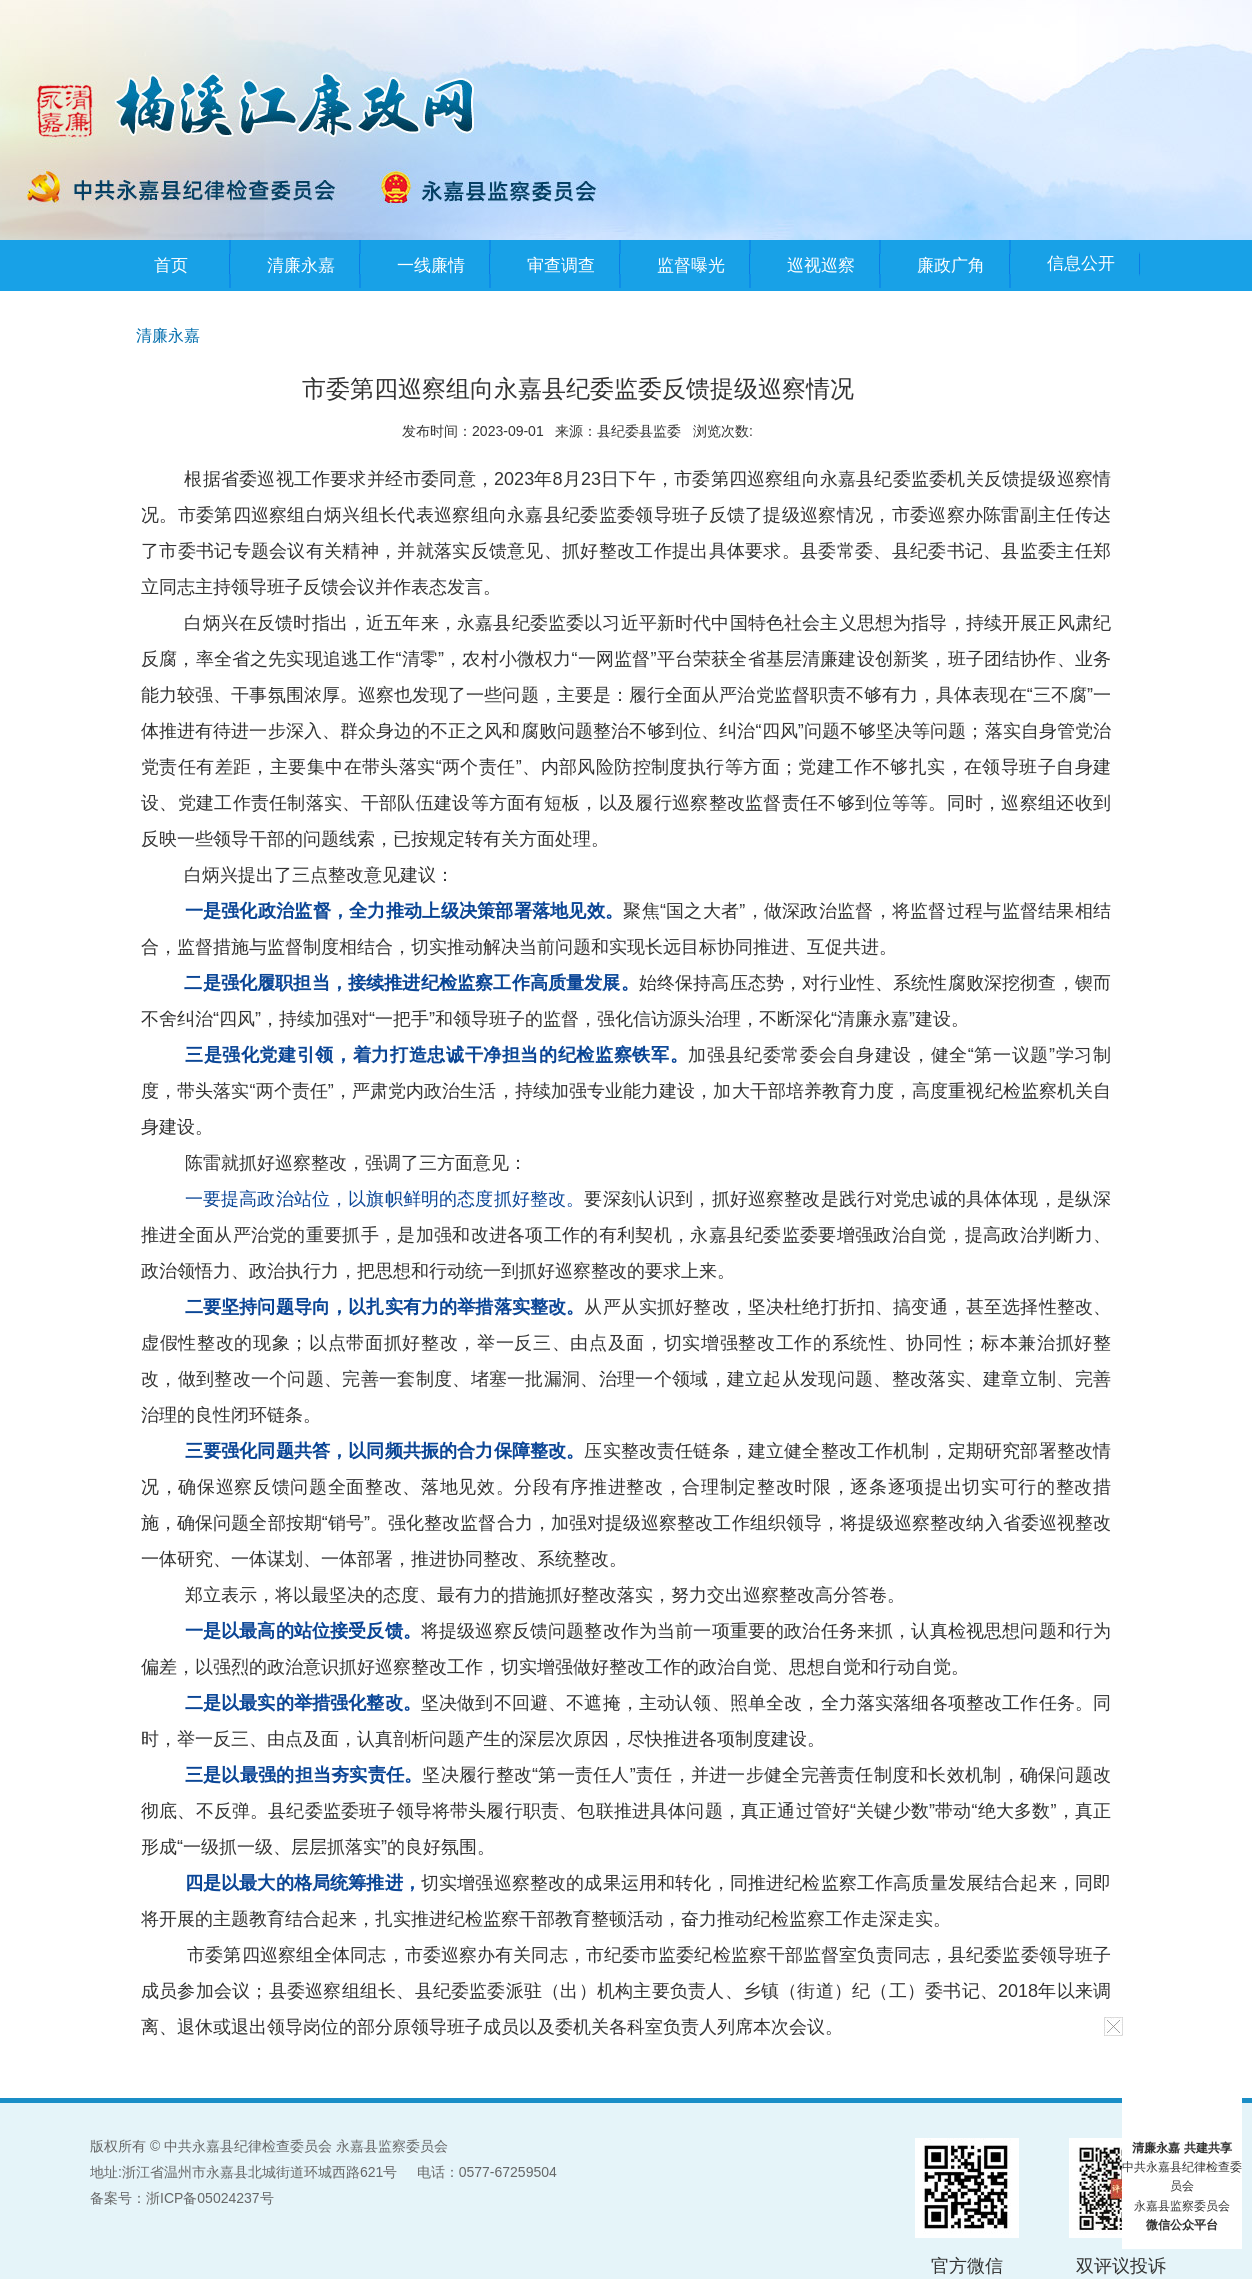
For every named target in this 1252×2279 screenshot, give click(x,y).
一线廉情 (431, 265)
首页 (171, 265)
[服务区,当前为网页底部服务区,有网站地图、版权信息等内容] (626, 2188)
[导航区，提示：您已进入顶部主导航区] (626, 265)
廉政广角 (951, 265)
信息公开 (1081, 263)
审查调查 (561, 265)
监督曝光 (691, 265)
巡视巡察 (821, 265)
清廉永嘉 (301, 265)
